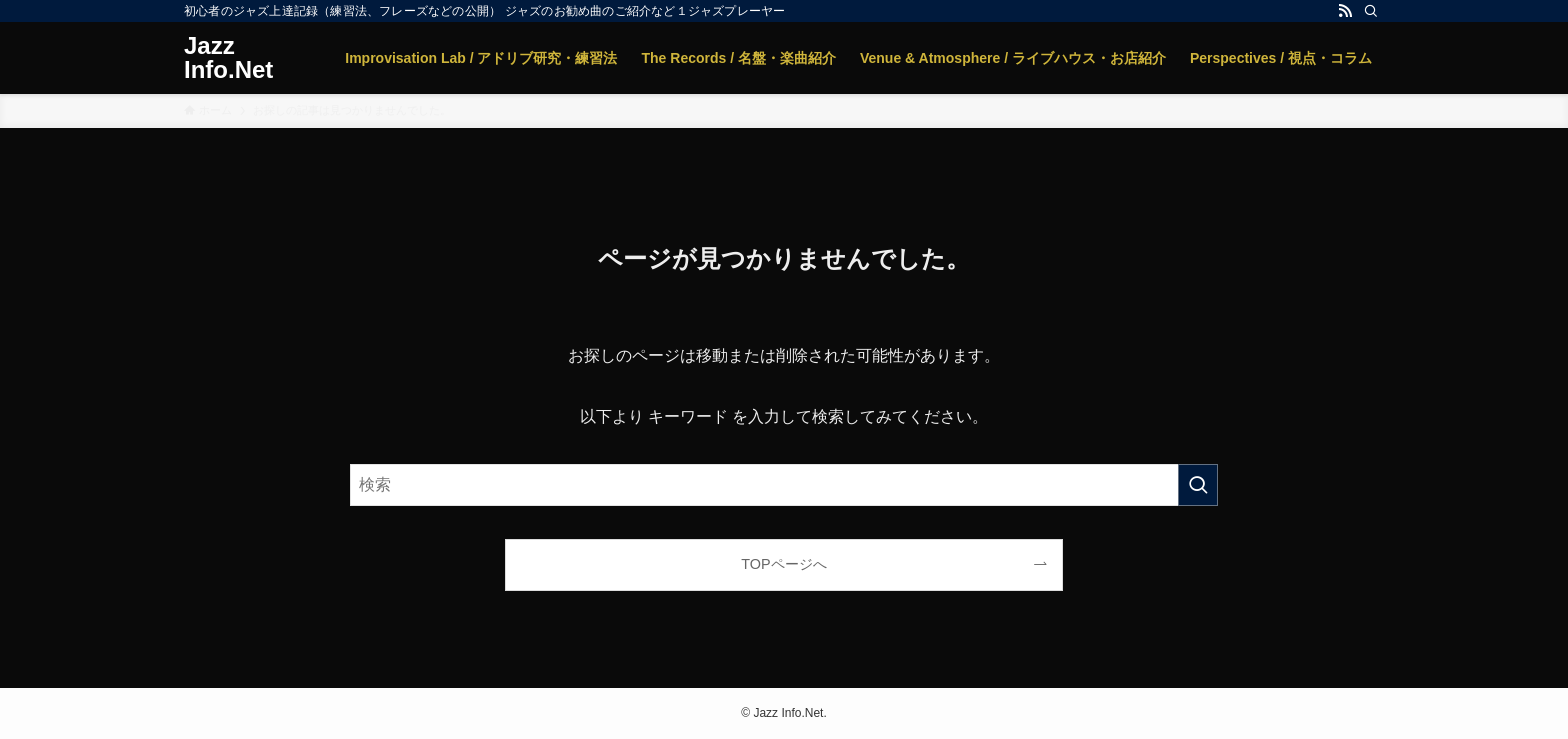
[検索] (1371, 11)
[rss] (1345, 11)
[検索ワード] (784, 485)
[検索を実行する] (1198, 485)
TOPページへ (783, 564)
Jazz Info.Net (228, 58)
